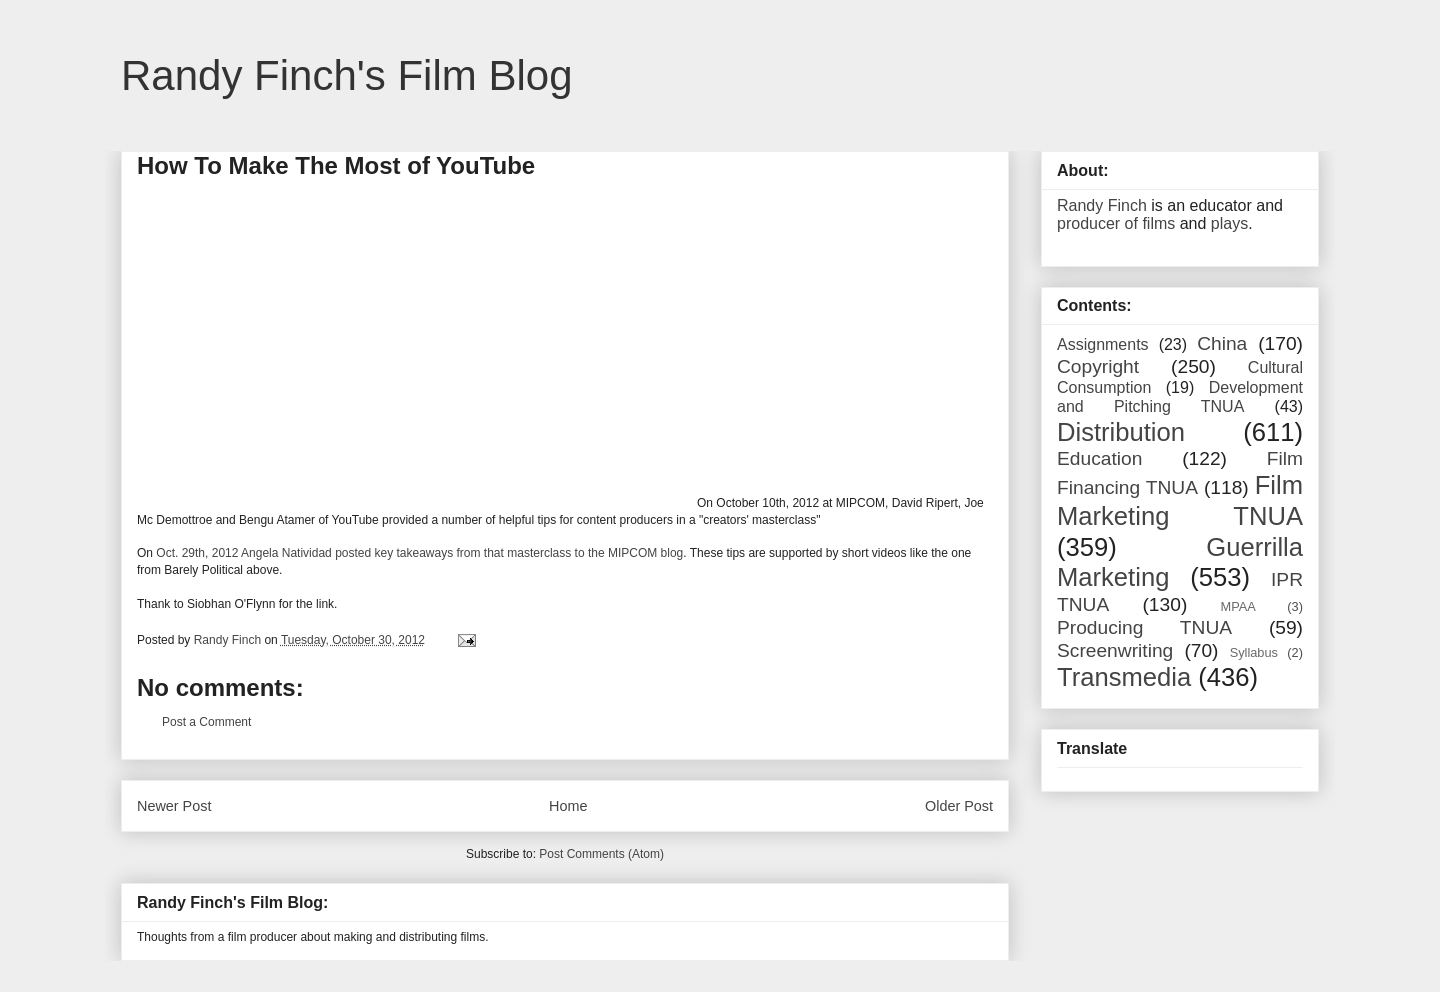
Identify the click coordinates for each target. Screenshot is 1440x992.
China (1222, 343)
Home (568, 806)
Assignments (1103, 344)
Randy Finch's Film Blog (347, 75)
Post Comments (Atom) (601, 854)
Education (1099, 458)
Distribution (1121, 432)
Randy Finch (1102, 205)
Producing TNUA (1144, 627)
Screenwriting (1115, 650)
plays (1229, 223)
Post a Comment (206, 722)
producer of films (1116, 223)
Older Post (959, 806)
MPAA (1238, 606)
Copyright (1098, 366)
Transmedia (1124, 677)
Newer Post (174, 806)
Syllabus (1254, 652)
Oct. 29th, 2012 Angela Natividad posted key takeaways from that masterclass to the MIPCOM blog (419, 553)
